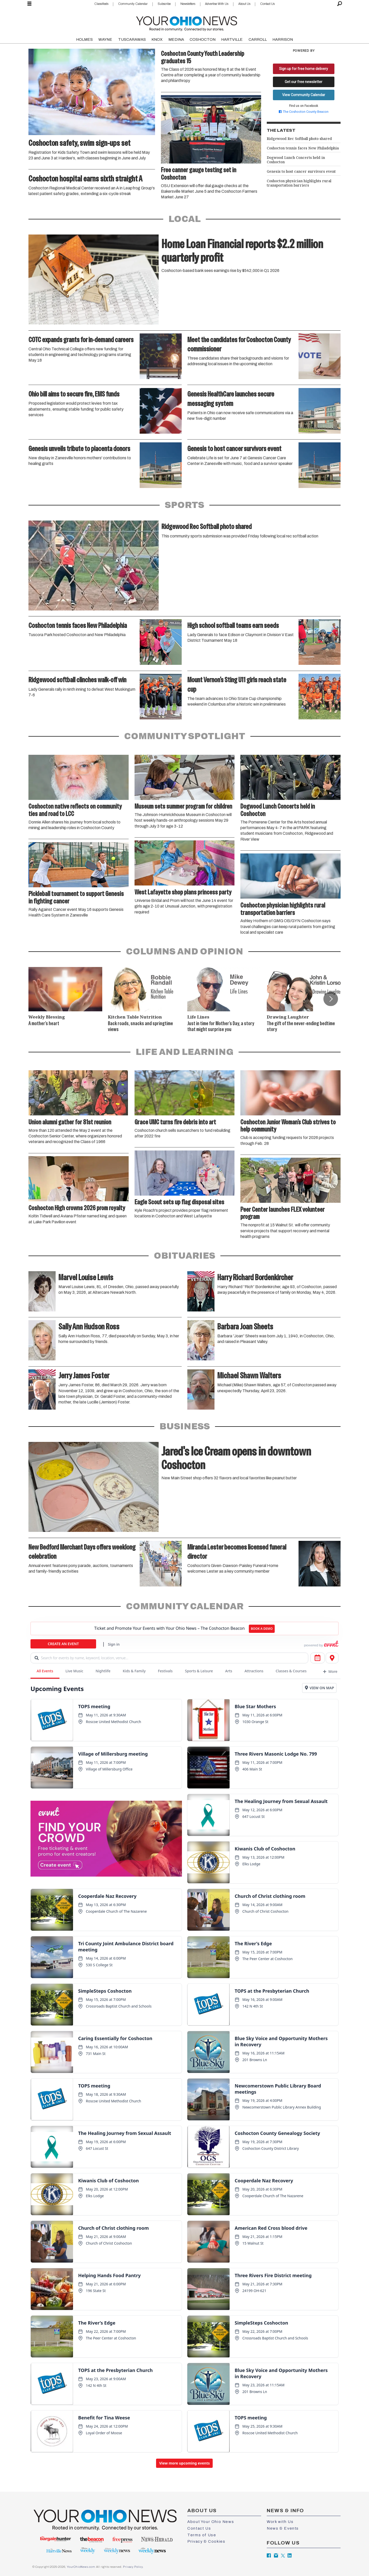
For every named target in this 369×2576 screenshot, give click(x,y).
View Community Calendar (303, 95)
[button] (330, 999)
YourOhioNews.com (81, 2566)
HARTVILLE (232, 39)
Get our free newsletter (303, 82)
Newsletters (187, 4)
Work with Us (280, 2522)
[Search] (339, 4)
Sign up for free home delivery (303, 69)
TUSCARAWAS (132, 39)
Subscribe (164, 4)
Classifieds (101, 4)
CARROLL (258, 39)
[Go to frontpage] (186, 22)
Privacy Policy (132, 2566)
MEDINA (176, 39)
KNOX (156, 39)
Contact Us (267, 4)
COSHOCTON (203, 39)
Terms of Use (201, 2535)
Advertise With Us (216, 4)
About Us (244, 4)
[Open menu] (29, 3)
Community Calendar (133, 4)
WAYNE (105, 39)
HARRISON (282, 39)
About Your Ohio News (210, 2522)
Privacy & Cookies (206, 2541)
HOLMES (84, 39)
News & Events (283, 2528)
